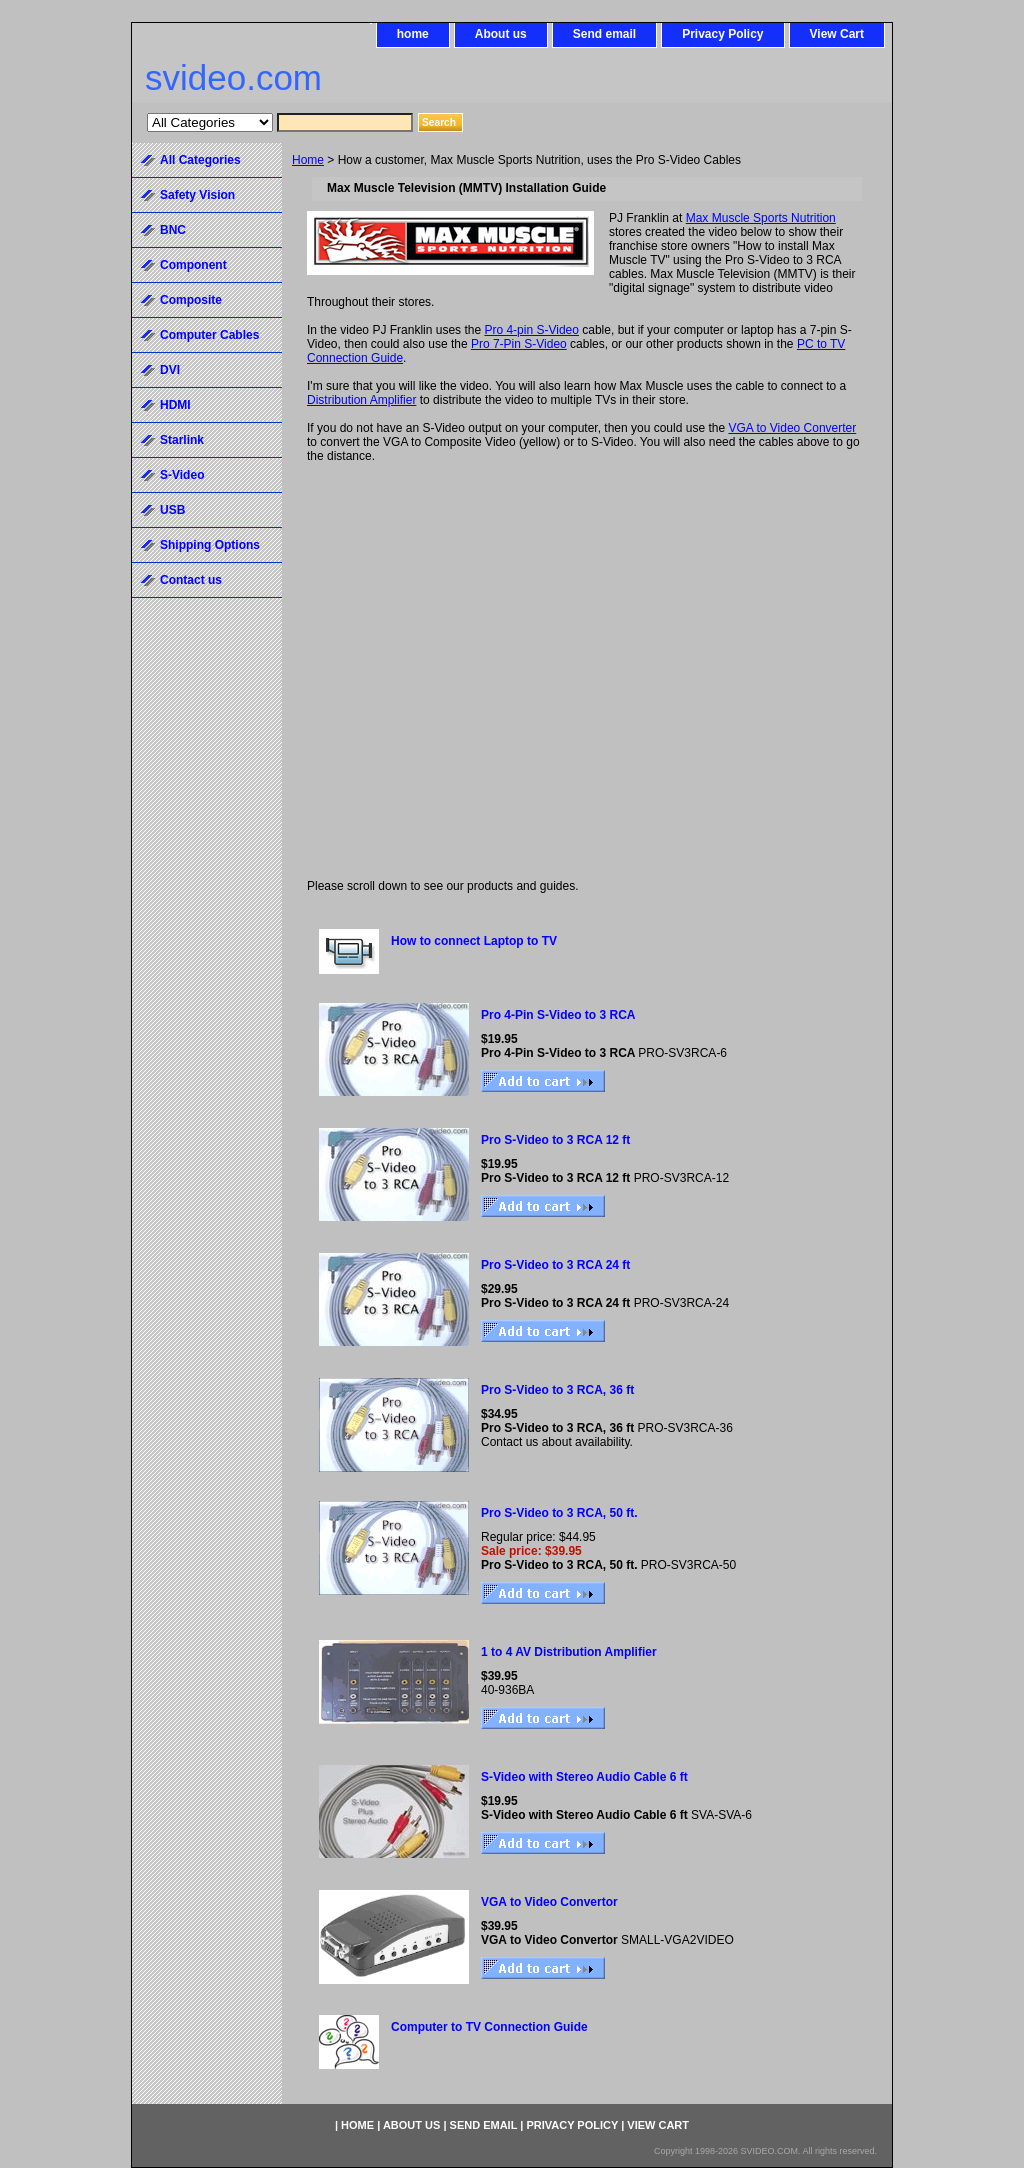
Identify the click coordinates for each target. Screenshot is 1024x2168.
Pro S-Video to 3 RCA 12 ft (555, 1140)
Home (308, 160)
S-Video (182, 475)
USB (172, 510)
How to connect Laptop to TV (474, 941)
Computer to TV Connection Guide (489, 2027)
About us (501, 34)
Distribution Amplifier (361, 400)
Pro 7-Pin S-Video (519, 344)
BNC (173, 230)
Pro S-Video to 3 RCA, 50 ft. (559, 1513)
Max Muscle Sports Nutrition (761, 218)
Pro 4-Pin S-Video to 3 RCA (558, 1015)
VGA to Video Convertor (549, 1902)
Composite (191, 300)
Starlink (182, 440)
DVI (170, 370)
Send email (604, 34)
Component (193, 265)
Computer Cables (209, 335)
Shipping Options (210, 545)
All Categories (200, 160)
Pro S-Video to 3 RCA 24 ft (555, 1265)
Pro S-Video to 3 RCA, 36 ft (557, 1390)
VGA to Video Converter (792, 428)
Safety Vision (197, 195)
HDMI (175, 405)
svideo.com (233, 77)
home (413, 34)
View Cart (837, 34)
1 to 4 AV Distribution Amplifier (569, 1652)
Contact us (191, 580)
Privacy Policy (722, 34)
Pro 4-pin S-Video (531, 330)
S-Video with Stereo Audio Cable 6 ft (584, 1777)
